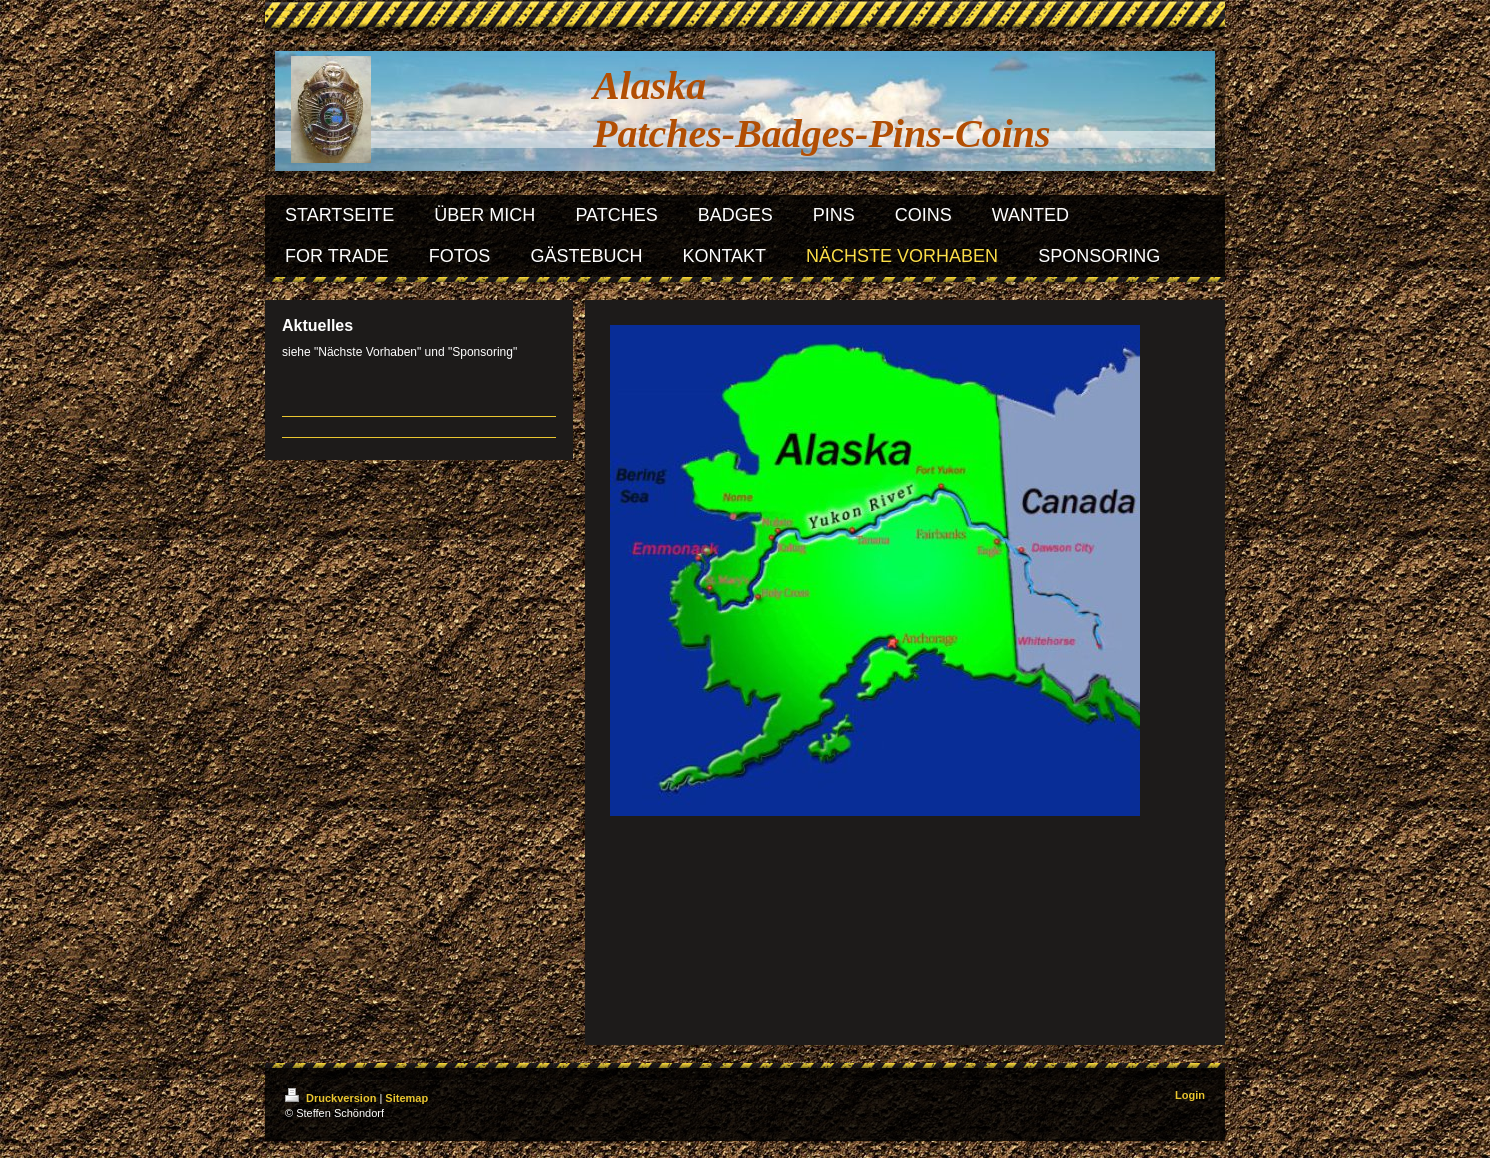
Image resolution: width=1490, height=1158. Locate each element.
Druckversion (332, 1098)
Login (1190, 1095)
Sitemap (406, 1098)
